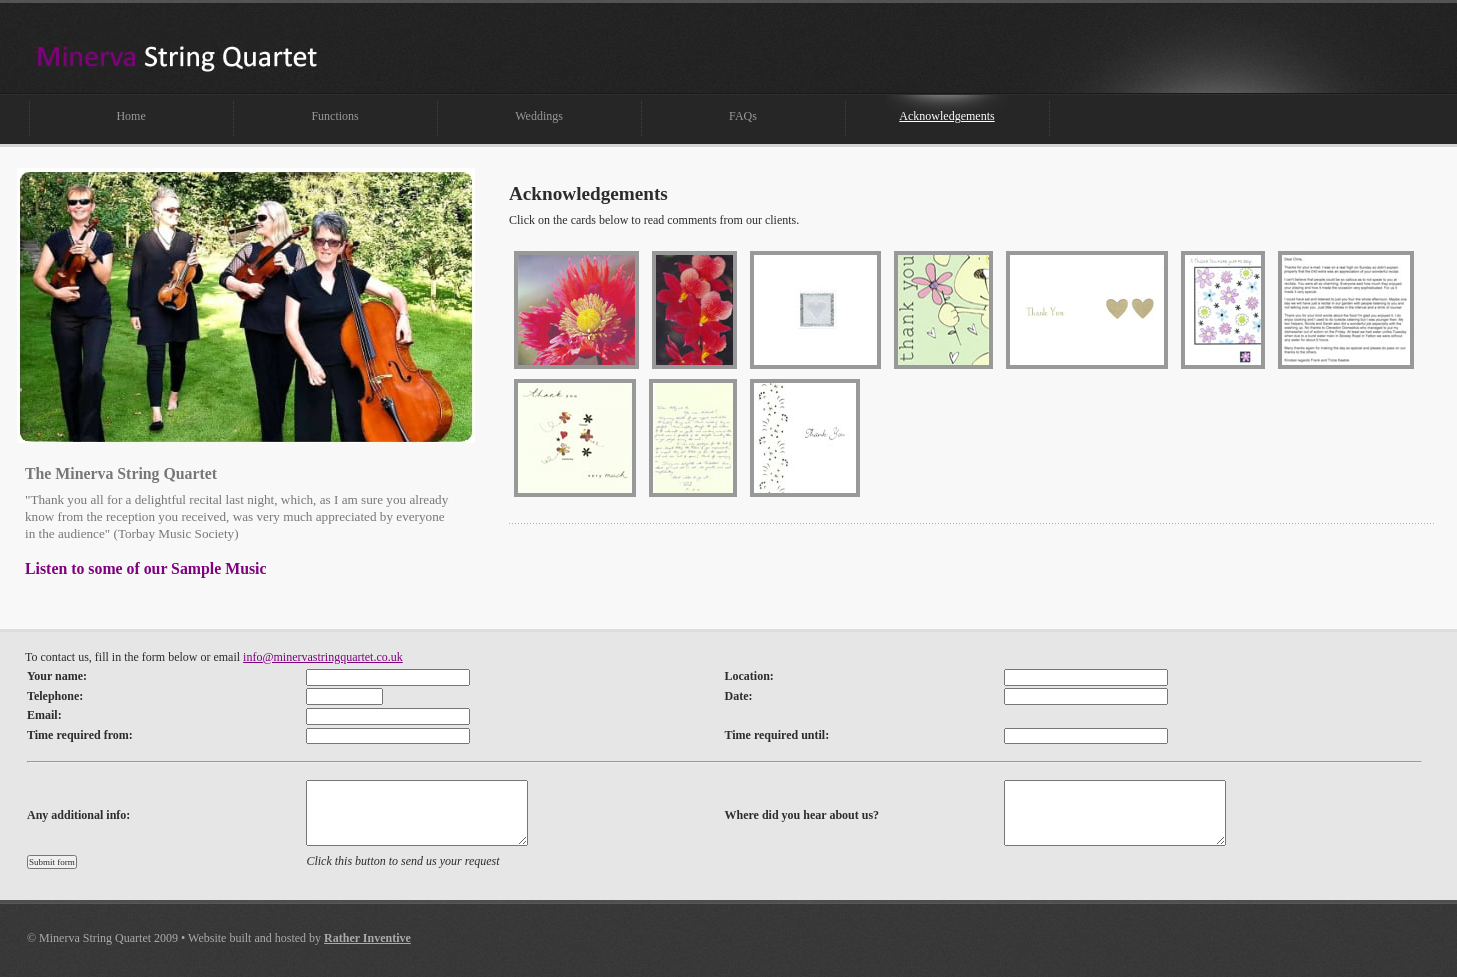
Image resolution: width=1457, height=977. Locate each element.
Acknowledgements (946, 116)
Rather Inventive (367, 938)
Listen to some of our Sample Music (146, 568)
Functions (334, 116)
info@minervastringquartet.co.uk (323, 657)
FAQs (743, 116)
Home (130, 116)
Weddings (539, 116)
